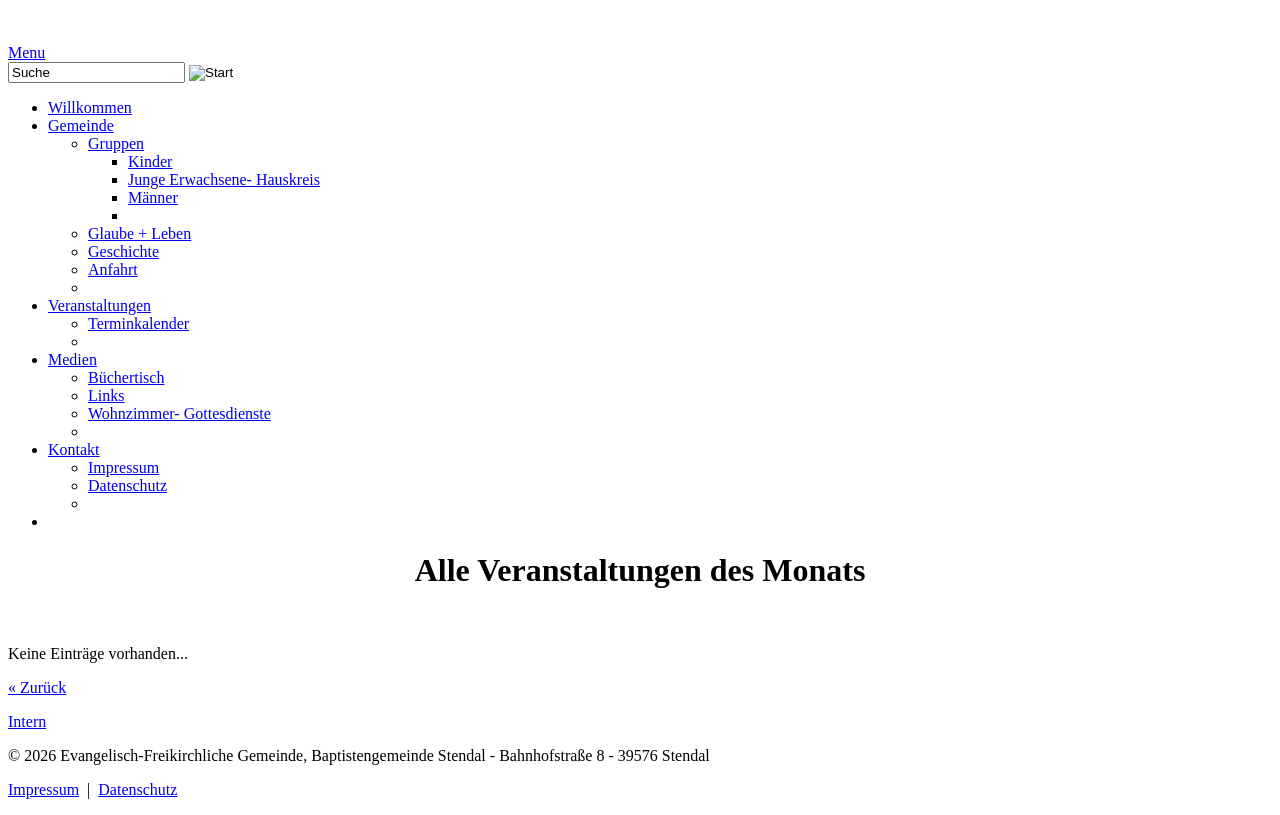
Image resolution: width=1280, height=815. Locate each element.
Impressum (43, 789)
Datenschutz (137, 789)
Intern (27, 721)
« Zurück (37, 687)
